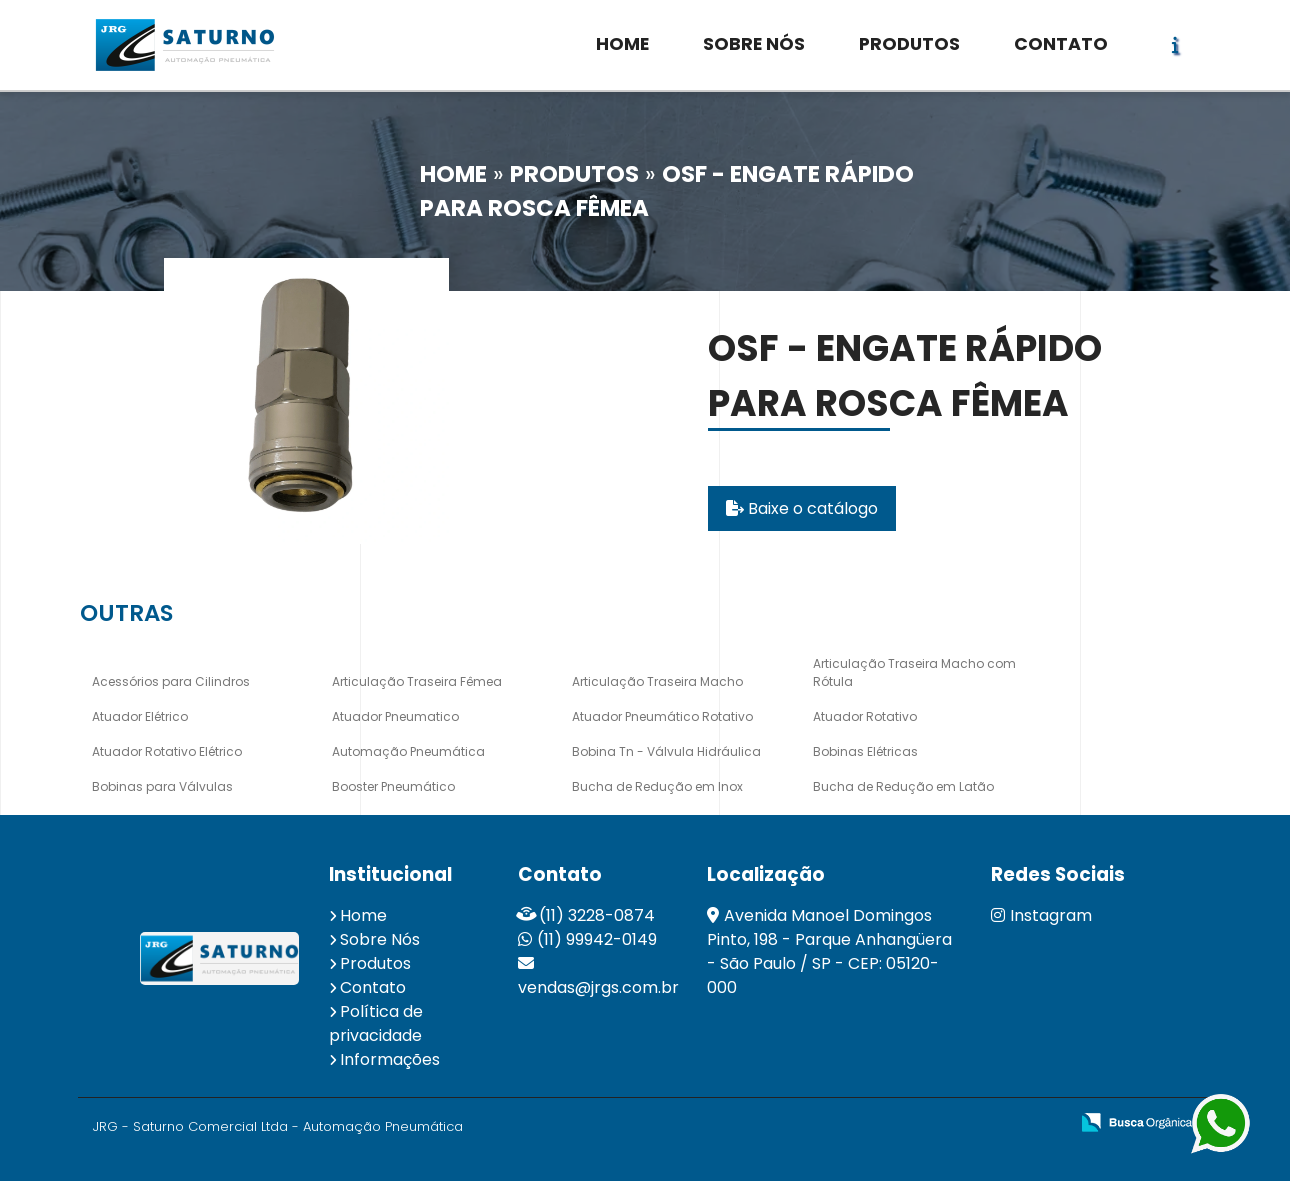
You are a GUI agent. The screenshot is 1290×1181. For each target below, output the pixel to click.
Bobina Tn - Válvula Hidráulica (666, 751)
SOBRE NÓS (754, 44)
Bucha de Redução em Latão (903, 786)
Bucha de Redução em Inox (657, 786)
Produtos (375, 963)
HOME (622, 44)
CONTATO (1061, 44)
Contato (373, 987)
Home (363, 915)
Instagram (1041, 915)
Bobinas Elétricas (865, 751)
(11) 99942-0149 (597, 939)
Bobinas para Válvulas (162, 786)
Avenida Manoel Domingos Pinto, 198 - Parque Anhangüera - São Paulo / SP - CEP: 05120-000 (829, 951)
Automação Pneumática (408, 751)
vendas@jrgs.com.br (598, 987)
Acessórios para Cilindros (171, 681)
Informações (390, 1059)
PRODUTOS (909, 44)
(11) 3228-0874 (597, 915)
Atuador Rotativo (865, 716)
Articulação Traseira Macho (657, 681)
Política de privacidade (376, 1023)
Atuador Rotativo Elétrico (167, 751)
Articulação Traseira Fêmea (417, 681)
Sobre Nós (380, 939)
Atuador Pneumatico (395, 716)
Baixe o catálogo (802, 508)
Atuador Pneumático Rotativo (662, 716)
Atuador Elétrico (140, 716)
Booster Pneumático (393, 786)
